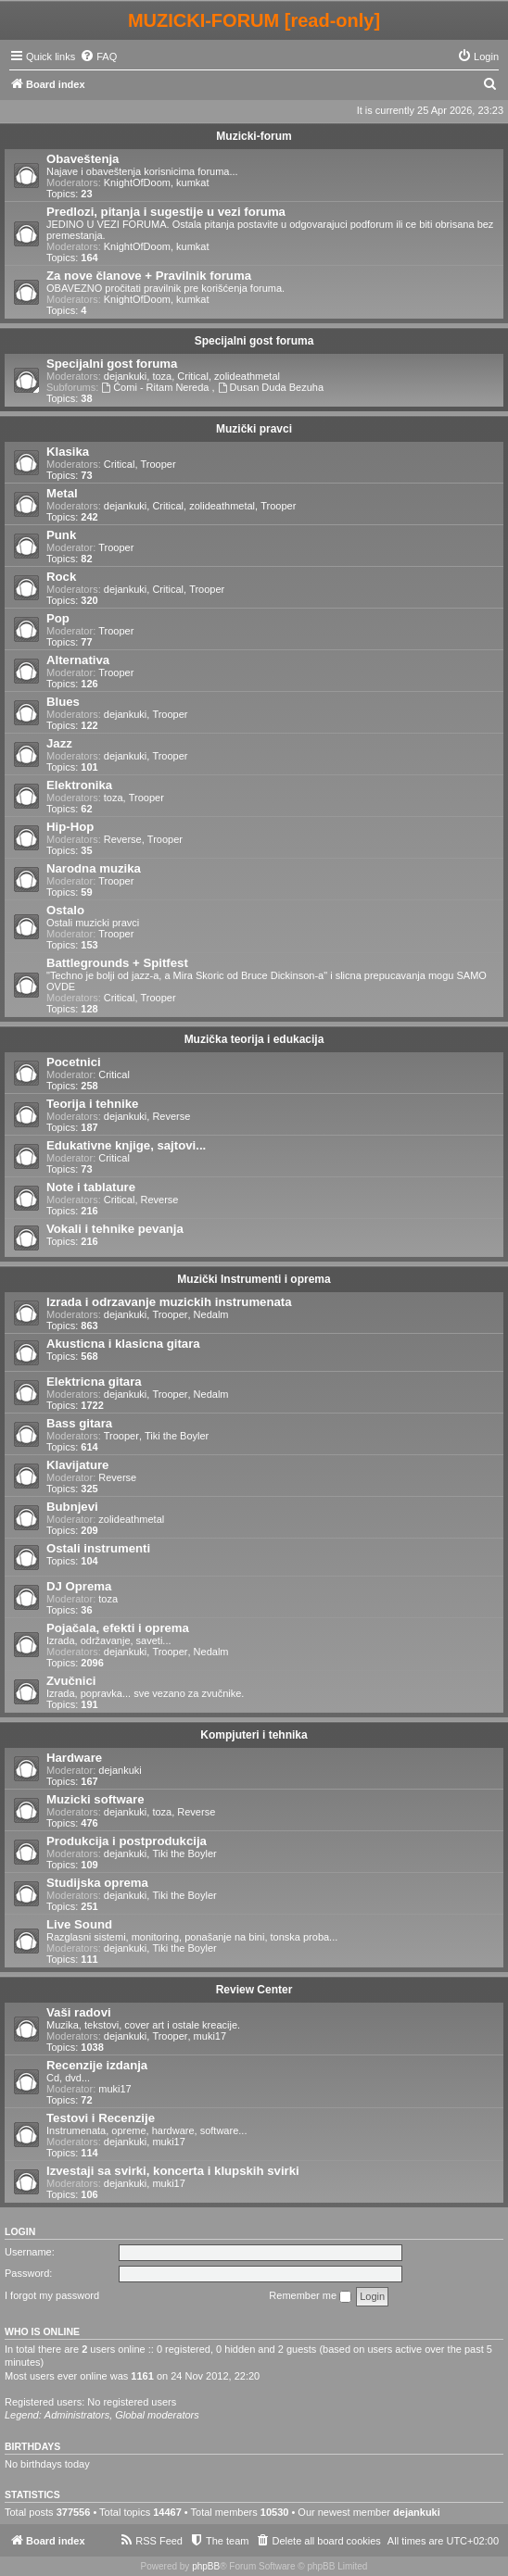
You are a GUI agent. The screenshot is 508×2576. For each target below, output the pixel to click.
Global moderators (157, 2414)
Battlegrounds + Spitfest (117, 963)
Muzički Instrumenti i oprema (253, 1279)
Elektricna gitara (94, 1382)
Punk (61, 535)
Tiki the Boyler (177, 1435)
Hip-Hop (70, 827)
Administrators (76, 2414)
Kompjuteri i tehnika (253, 1734)
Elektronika (79, 785)
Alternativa (77, 660)
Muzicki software (95, 1799)
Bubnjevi (72, 1507)
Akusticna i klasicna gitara (123, 1344)
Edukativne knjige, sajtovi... (126, 1145)
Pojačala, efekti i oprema (117, 1628)
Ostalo (65, 910)
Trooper (158, 464)
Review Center (254, 1989)
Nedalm (211, 1314)
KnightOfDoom (137, 182)
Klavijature (77, 1465)
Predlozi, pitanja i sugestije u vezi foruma (166, 212)
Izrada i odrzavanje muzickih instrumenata (169, 1302)
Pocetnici (73, 1062)
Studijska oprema (97, 1883)
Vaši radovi (78, 2012)
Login (20, 2231)
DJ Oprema (78, 1586)
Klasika (67, 452)
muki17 (210, 2036)
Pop (58, 618)
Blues (63, 702)
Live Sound (79, 1924)
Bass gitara (79, 1423)
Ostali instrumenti (98, 1548)
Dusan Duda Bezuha (271, 387)
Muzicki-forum (253, 136)
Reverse (123, 839)
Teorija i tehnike (92, 1104)
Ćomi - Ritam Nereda (156, 387)
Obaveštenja (82, 159)
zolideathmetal (247, 376)
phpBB (206, 2566)
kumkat (192, 182)
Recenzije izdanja (96, 2065)
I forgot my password (52, 2295)
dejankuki (125, 376)
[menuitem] (98, 56)
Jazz (59, 743)
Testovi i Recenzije (100, 2118)
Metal (62, 493)
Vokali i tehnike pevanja (115, 1229)
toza (161, 376)
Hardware (74, 1758)
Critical (193, 376)
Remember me (310, 2296)
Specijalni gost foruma (254, 340)
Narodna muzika (93, 868)
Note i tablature (90, 1187)
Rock (61, 577)
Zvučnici (71, 1681)
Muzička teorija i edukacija (254, 1039)
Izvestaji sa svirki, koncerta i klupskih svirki (172, 2171)
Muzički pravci (254, 428)
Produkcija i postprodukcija (126, 1841)
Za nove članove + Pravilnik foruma (148, 276)
